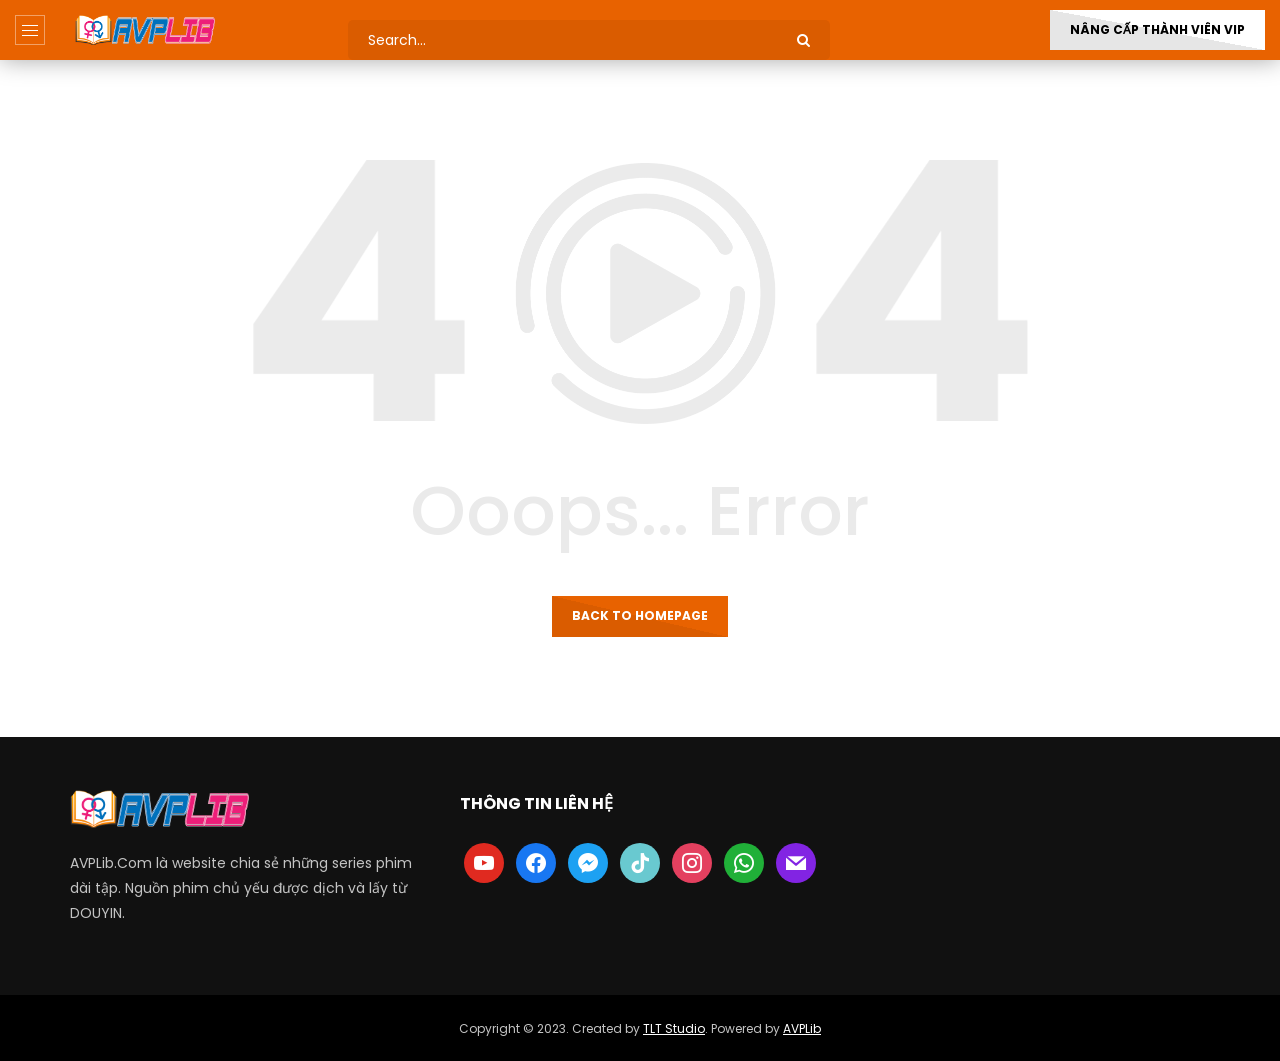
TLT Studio (674, 1028)
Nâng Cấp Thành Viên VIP (1157, 29)
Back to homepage (640, 615)
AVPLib (802, 1028)
